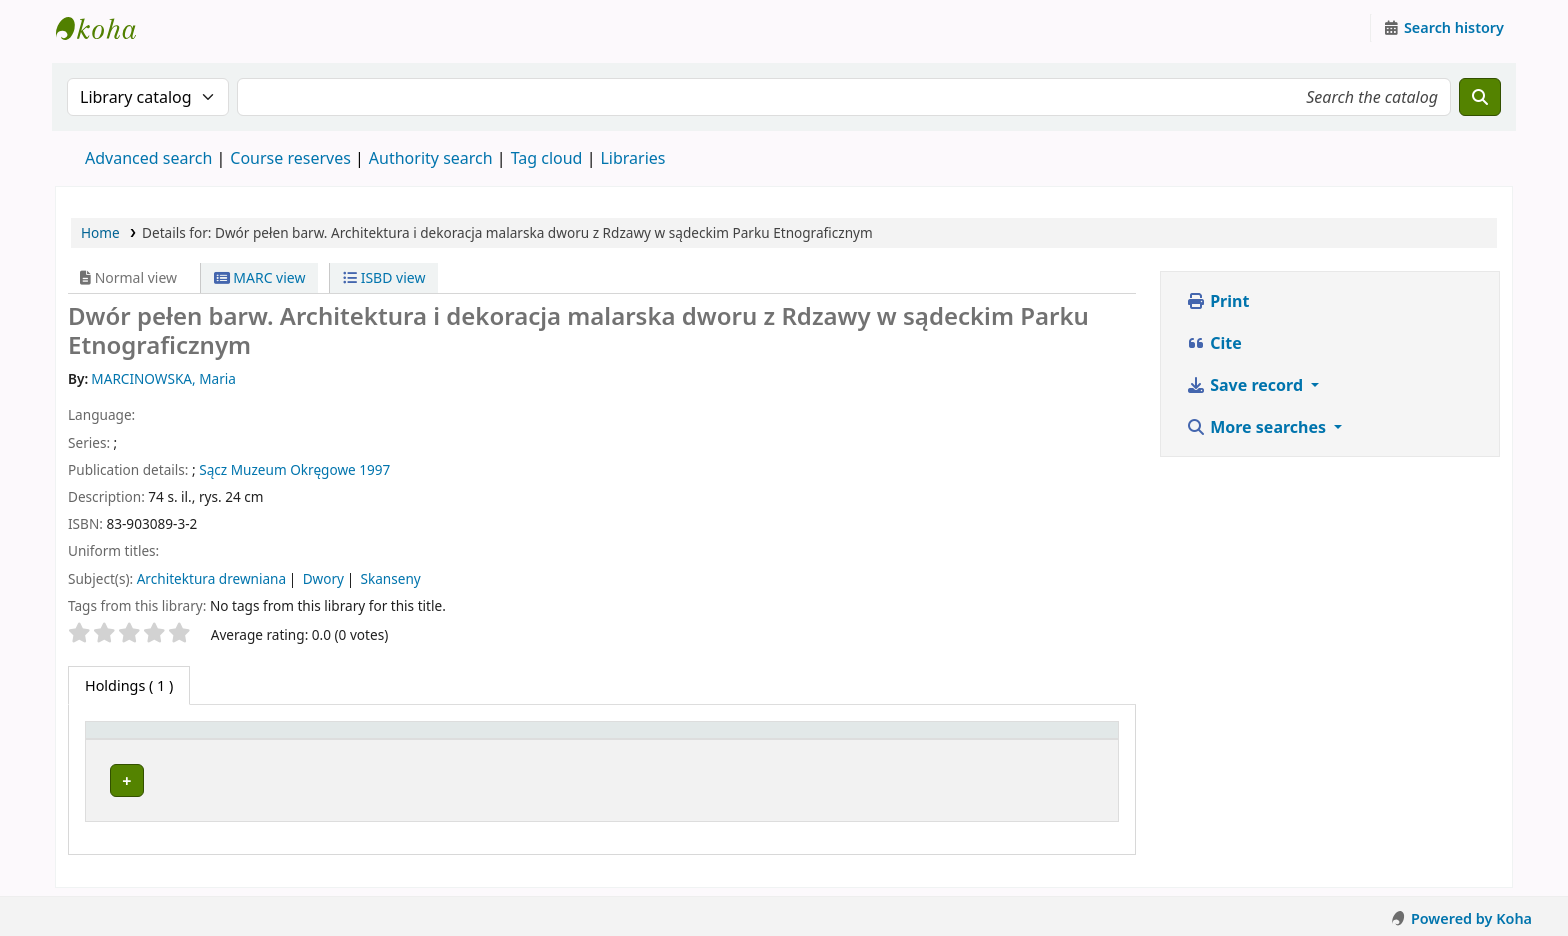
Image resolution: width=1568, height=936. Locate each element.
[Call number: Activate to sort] (743, 740)
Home (100, 232)
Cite (1214, 343)
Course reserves (290, 158)
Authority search (431, 158)
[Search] (1480, 97)
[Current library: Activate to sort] (436, 740)
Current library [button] (282, 739)
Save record (1246, 385)
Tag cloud (547, 158)
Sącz (213, 469)
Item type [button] (129, 739)
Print (1217, 301)
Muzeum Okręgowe (293, 469)
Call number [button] (704, 739)
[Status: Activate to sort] (976, 740)
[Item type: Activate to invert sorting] (153, 740)
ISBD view (384, 277)
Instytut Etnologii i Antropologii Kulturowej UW (106, 28)
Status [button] (867, 739)
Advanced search (148, 158)
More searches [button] (1258, 427)
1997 (374, 469)
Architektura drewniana (211, 578)
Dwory (323, 578)
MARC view (260, 277)
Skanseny (391, 578)
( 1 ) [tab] (129, 685)
